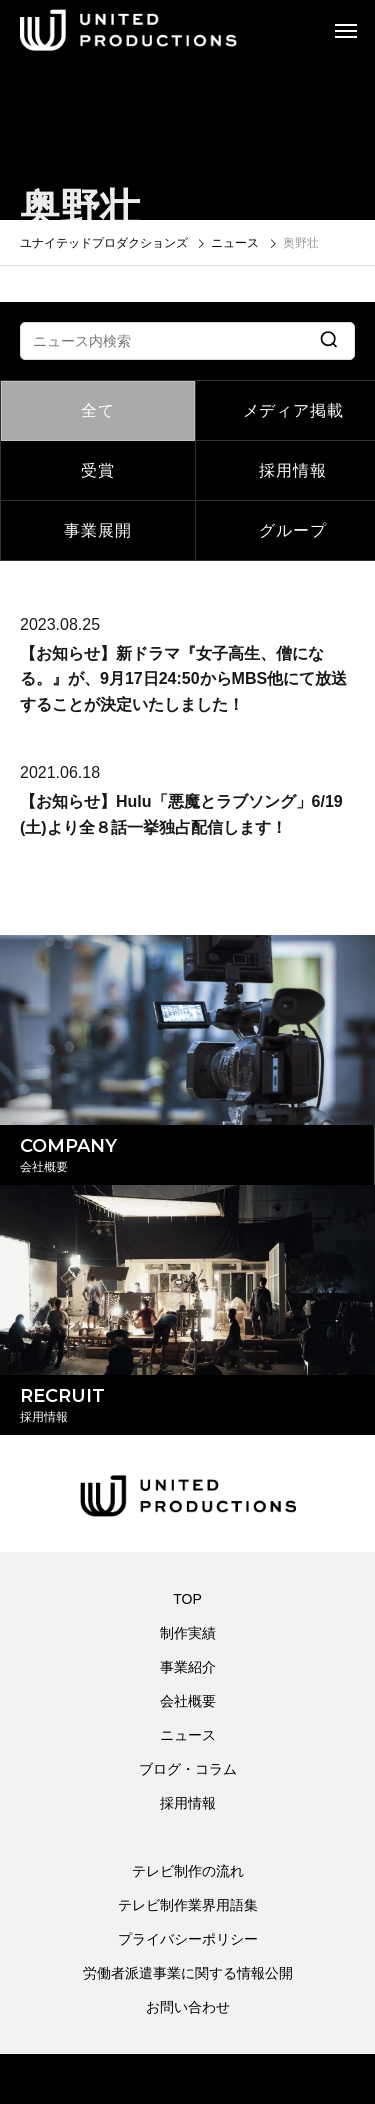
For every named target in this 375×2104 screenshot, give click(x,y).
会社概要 (188, 1701)
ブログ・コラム (188, 1769)
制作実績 (188, 1633)
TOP (187, 1599)
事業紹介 (188, 1667)
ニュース (188, 1735)
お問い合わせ (188, 2007)
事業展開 (97, 530)
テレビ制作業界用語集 (188, 1905)
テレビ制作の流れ (188, 1871)
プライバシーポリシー (188, 1939)
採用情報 (188, 1803)
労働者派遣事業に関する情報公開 (188, 1973)
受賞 (98, 470)
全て (98, 410)
